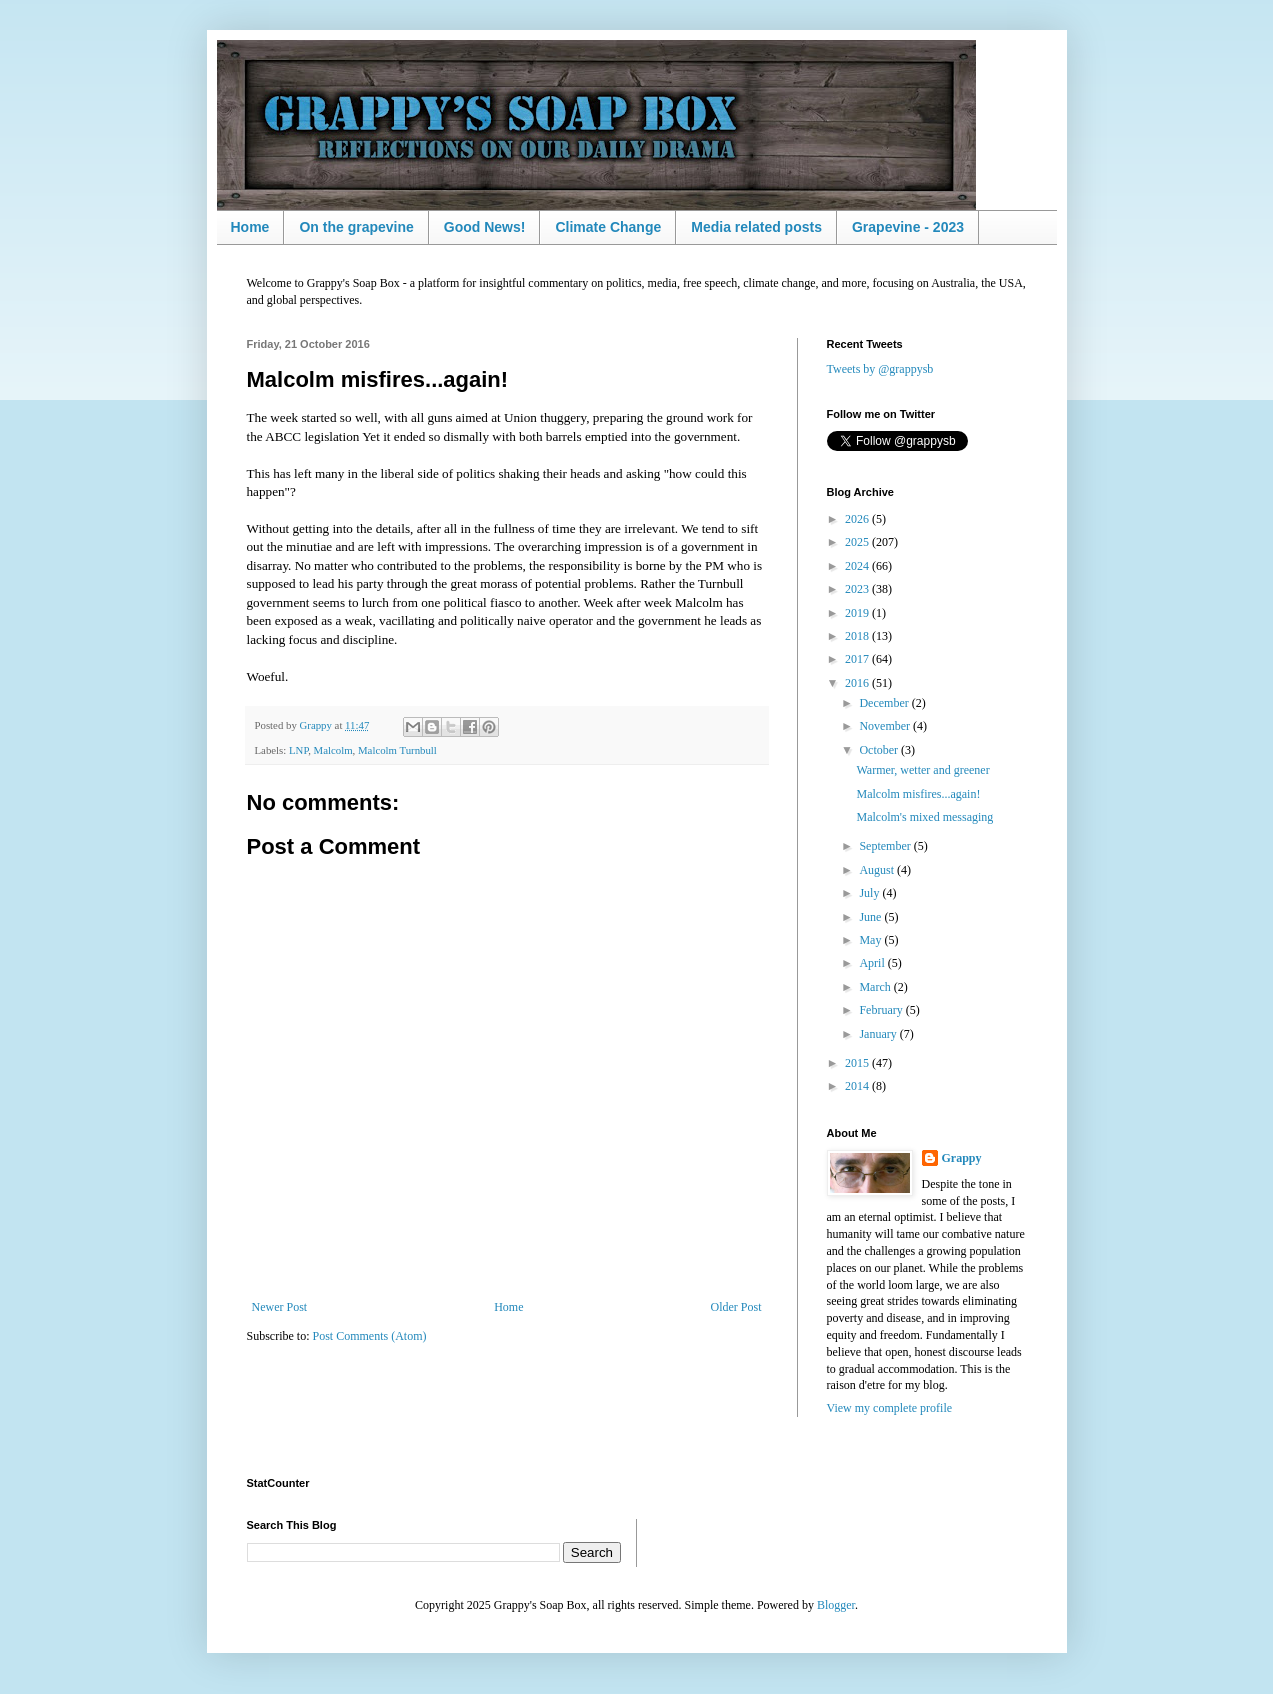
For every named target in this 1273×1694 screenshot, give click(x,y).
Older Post (736, 1307)
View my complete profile (890, 1408)
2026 (858, 519)
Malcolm (333, 750)
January (879, 1034)
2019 (858, 613)
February (882, 1010)
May (871, 940)
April (873, 963)
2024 (858, 566)
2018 (858, 636)
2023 (858, 589)
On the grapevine (356, 227)
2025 (858, 542)
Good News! (485, 227)
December (885, 703)
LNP (298, 750)
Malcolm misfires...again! (918, 794)
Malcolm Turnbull (397, 750)
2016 (858, 683)
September (886, 846)
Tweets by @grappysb (880, 369)
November (886, 726)
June (871, 917)
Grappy (962, 1158)
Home (250, 227)
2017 (858, 659)
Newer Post (280, 1307)
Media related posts (756, 227)
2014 (858, 1086)
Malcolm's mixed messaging (924, 817)
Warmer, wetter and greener (922, 770)
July (870, 893)
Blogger (836, 1605)
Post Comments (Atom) (370, 1336)
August (878, 870)
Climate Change (608, 227)
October (880, 750)
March (876, 987)
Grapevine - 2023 (908, 227)
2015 (858, 1063)
